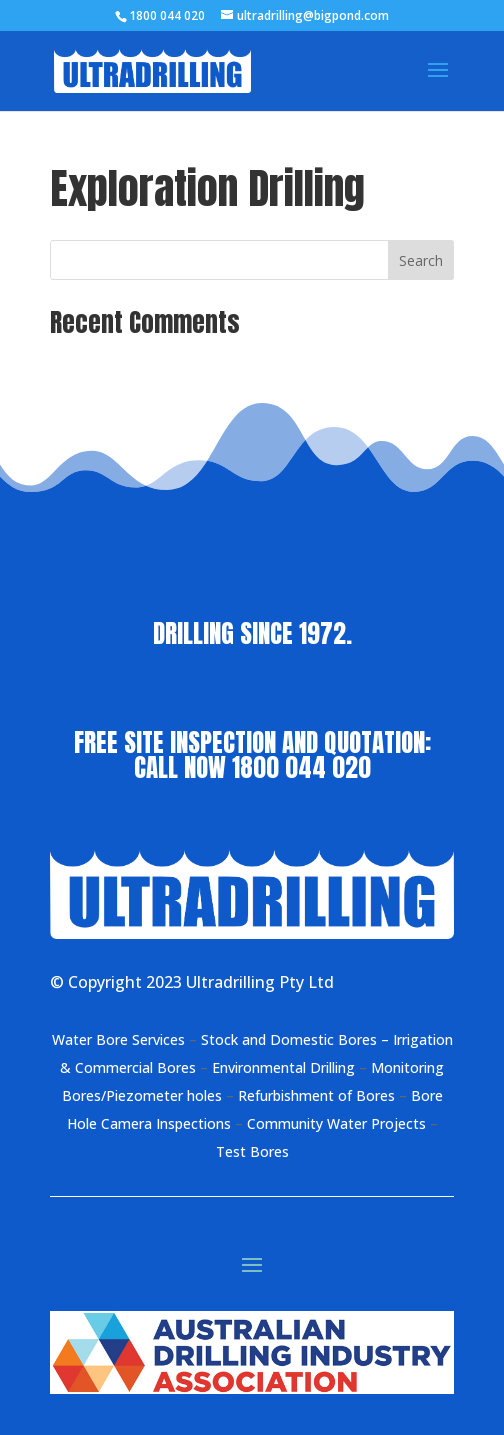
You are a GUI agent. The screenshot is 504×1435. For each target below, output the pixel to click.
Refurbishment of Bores (316, 1095)
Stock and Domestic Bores (289, 1039)
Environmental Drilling (285, 1067)
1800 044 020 (301, 767)
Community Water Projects (336, 1123)
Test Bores (252, 1151)
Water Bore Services (118, 1039)
